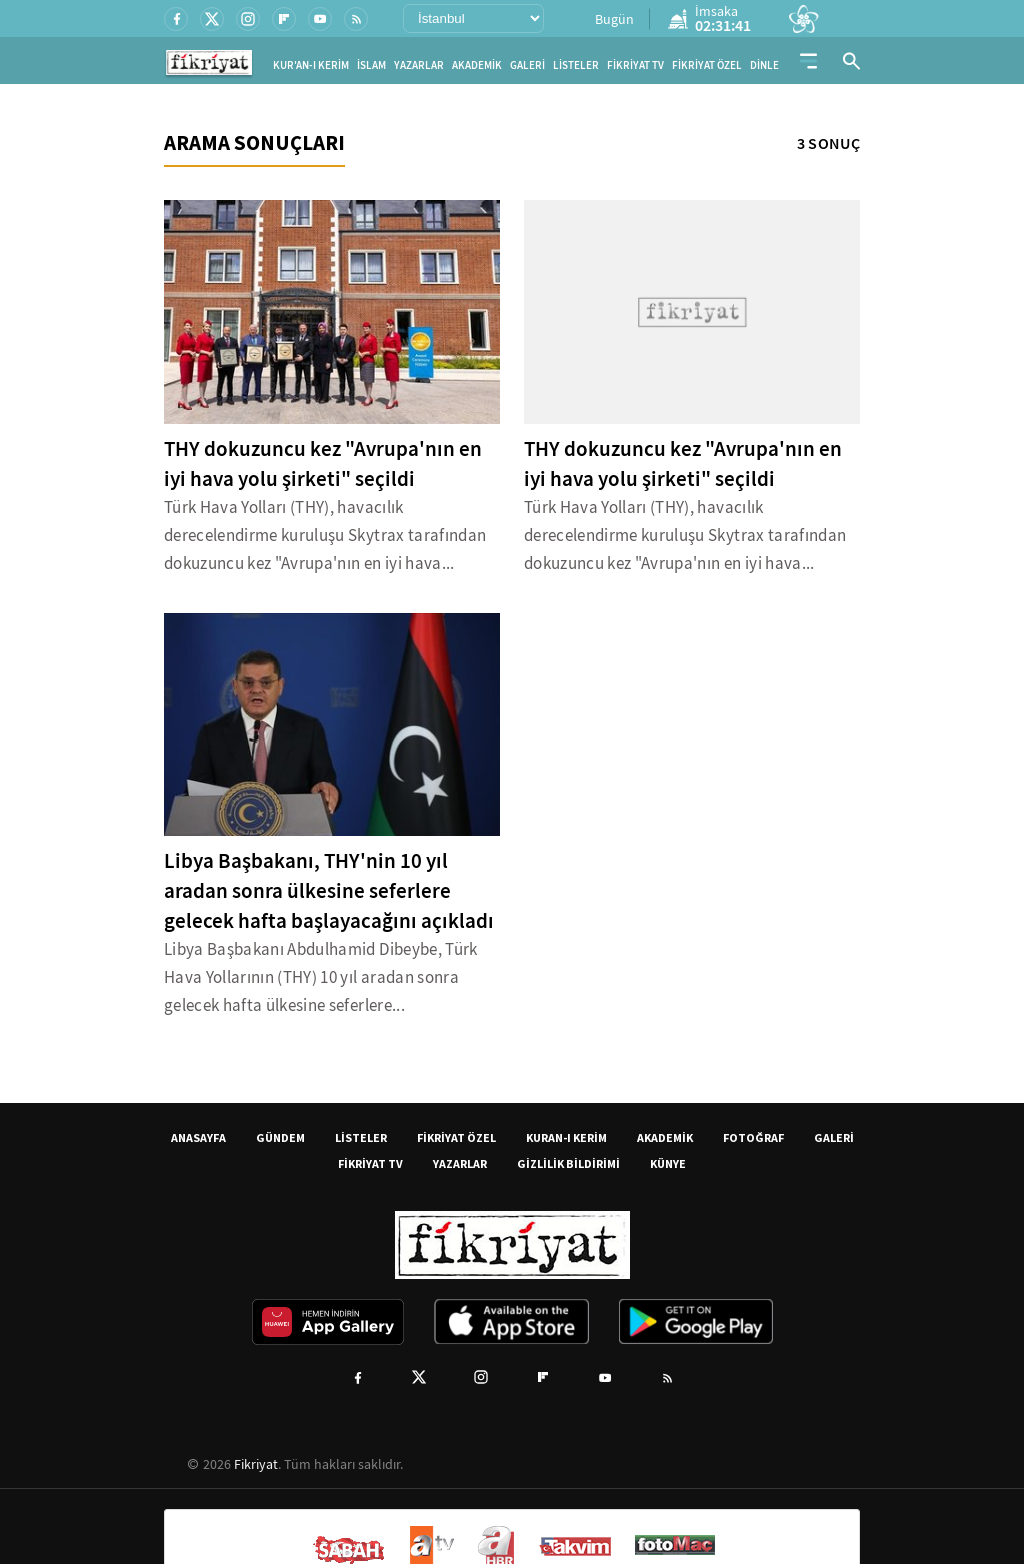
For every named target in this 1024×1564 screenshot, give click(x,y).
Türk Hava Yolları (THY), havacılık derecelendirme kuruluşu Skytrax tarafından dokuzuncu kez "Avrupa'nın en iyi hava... (325, 535)
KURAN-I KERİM (566, 1137)
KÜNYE (668, 1163)
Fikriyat (256, 1464)
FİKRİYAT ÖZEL (707, 65)
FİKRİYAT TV (635, 65)
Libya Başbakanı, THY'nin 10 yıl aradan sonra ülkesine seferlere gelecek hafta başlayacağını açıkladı (329, 891)
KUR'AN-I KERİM (311, 65)
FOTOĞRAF (753, 1137)
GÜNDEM (280, 1137)
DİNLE (764, 65)
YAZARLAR (419, 65)
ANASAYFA (198, 1137)
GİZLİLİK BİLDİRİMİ (568, 1163)
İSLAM (371, 65)
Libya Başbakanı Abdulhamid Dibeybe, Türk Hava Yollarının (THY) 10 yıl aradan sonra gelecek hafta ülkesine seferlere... (321, 977)
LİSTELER (576, 65)
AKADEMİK (477, 65)
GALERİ (527, 65)
